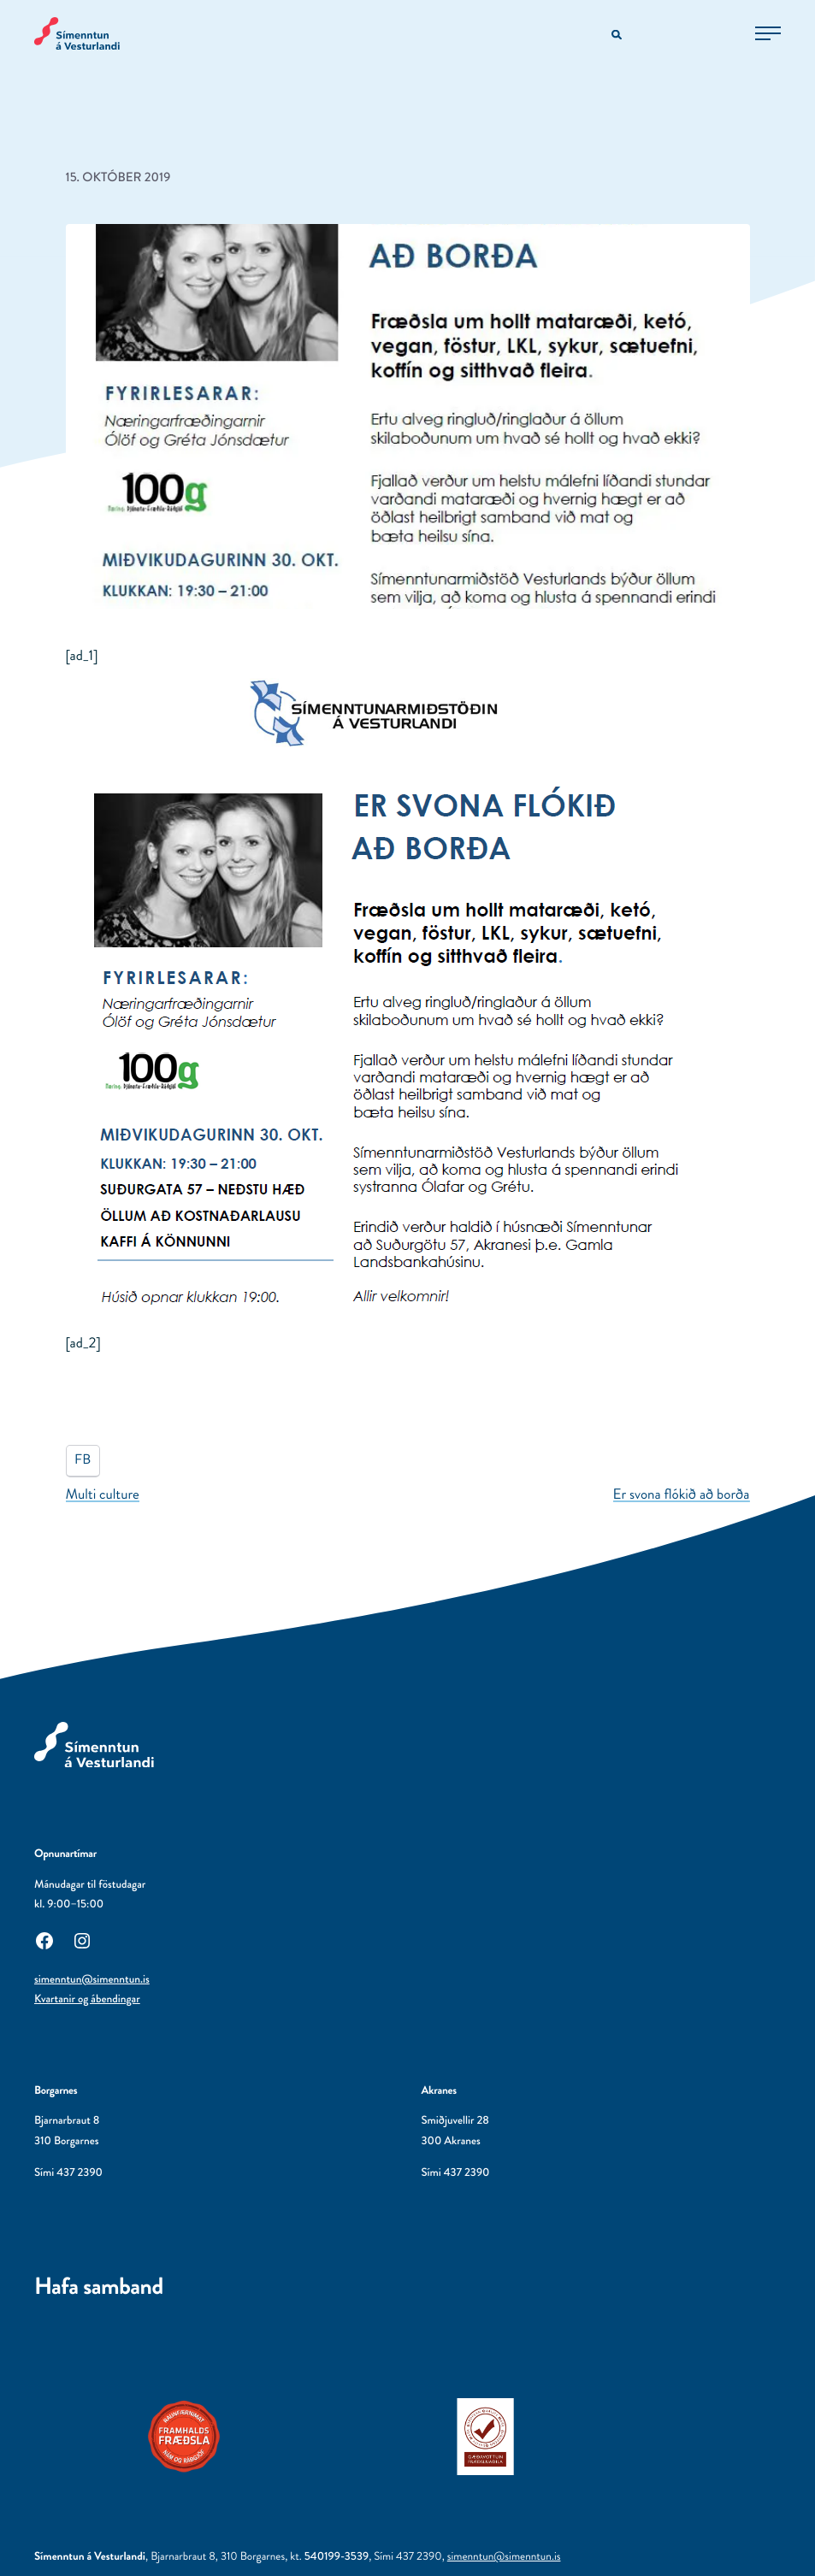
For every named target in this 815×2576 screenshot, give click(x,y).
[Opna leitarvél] (617, 35)
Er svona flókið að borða (681, 1494)
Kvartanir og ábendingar (87, 1999)
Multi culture (102, 1494)
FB (82, 1460)
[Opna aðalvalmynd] (768, 33)
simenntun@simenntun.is (92, 1980)
